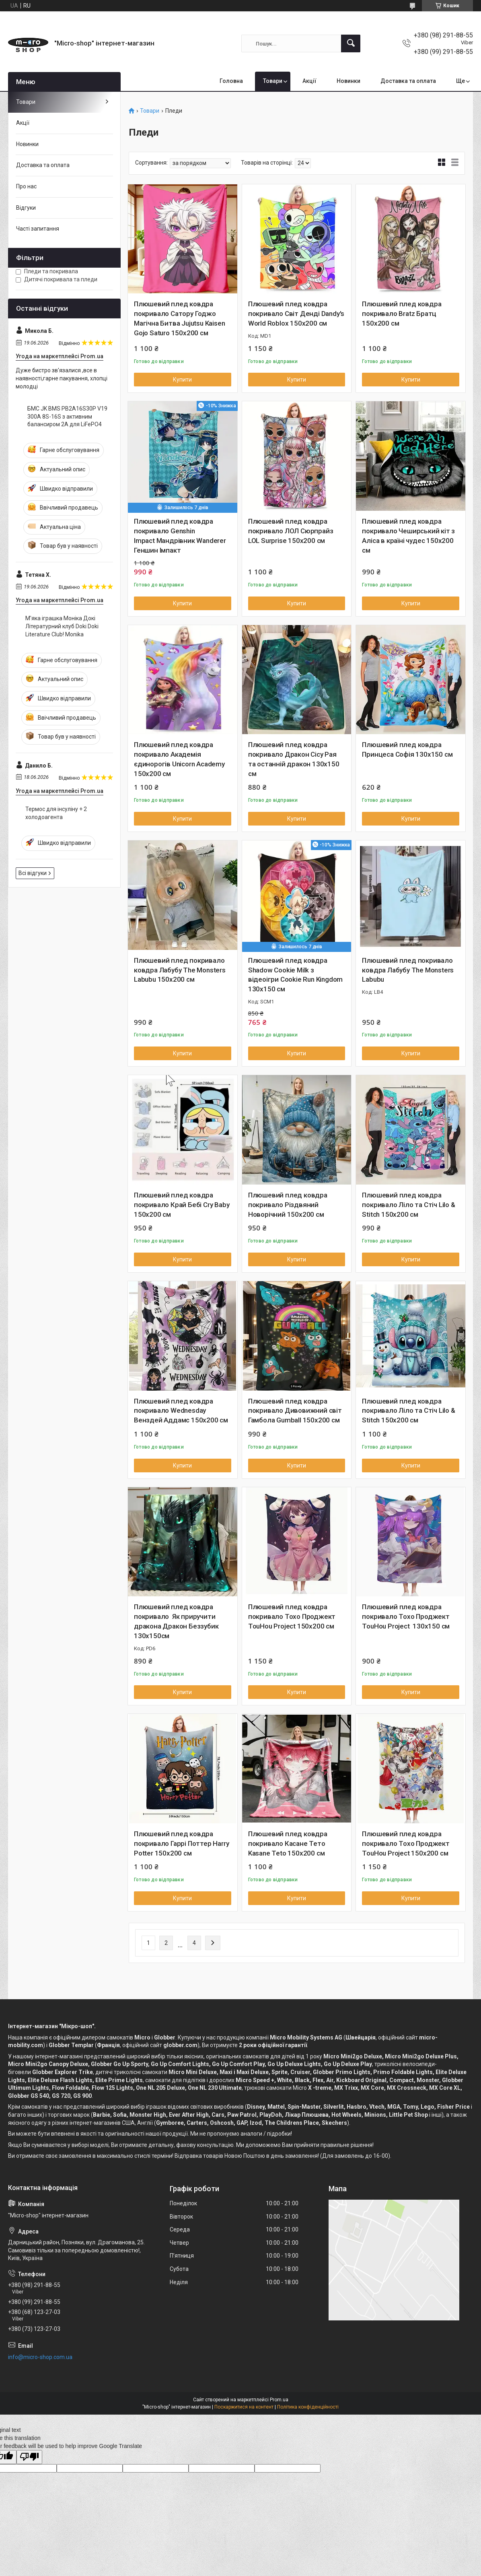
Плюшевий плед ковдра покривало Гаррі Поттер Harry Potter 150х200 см (181, 1843)
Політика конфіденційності (308, 2407)
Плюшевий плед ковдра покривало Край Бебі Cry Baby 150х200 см (181, 1204)
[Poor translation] (29, 2457)
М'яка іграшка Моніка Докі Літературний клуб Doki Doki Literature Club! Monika (62, 626)
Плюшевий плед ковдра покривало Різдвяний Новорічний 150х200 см (287, 1204)
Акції (309, 81)
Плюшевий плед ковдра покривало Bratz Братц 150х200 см (401, 313)
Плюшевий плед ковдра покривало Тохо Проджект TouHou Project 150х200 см (291, 1616)
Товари (272, 81)
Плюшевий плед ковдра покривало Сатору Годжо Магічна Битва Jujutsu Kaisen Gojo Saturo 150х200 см (179, 318)
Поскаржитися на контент (243, 2407)
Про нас (26, 186)
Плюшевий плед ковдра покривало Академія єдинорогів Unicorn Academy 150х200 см (179, 759)
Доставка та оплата (408, 81)
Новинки (348, 81)
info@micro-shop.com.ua (40, 2357)
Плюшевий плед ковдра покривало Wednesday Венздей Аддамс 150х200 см (181, 1410)
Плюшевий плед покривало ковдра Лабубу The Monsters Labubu (408, 970)
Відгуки (26, 207)
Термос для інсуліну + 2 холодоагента (56, 813)
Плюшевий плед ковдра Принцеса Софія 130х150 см (407, 749)
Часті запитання (37, 228)
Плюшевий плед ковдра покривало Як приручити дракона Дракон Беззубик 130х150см (176, 1621)
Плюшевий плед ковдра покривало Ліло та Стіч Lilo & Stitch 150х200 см (408, 1204)
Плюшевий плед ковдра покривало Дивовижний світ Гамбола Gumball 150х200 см (295, 1410)
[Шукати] (350, 43)
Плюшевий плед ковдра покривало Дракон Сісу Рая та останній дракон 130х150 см (293, 759)
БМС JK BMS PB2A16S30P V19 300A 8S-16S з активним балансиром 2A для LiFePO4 (67, 416)
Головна (231, 81)
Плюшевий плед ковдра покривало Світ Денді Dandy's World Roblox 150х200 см (296, 313)
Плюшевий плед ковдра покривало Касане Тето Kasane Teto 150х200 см (287, 1843)
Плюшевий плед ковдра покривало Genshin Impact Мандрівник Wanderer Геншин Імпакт (180, 535)
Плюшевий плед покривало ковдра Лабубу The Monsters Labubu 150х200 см (180, 970)
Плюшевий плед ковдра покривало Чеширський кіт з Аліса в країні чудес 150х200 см (408, 535)
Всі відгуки (32, 873)
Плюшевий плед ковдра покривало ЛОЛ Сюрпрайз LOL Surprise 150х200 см (290, 531)
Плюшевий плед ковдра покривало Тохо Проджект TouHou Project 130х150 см (406, 1616)
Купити (182, 379)
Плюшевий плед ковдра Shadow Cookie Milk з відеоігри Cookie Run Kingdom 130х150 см (295, 974)
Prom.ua (279, 2400)
